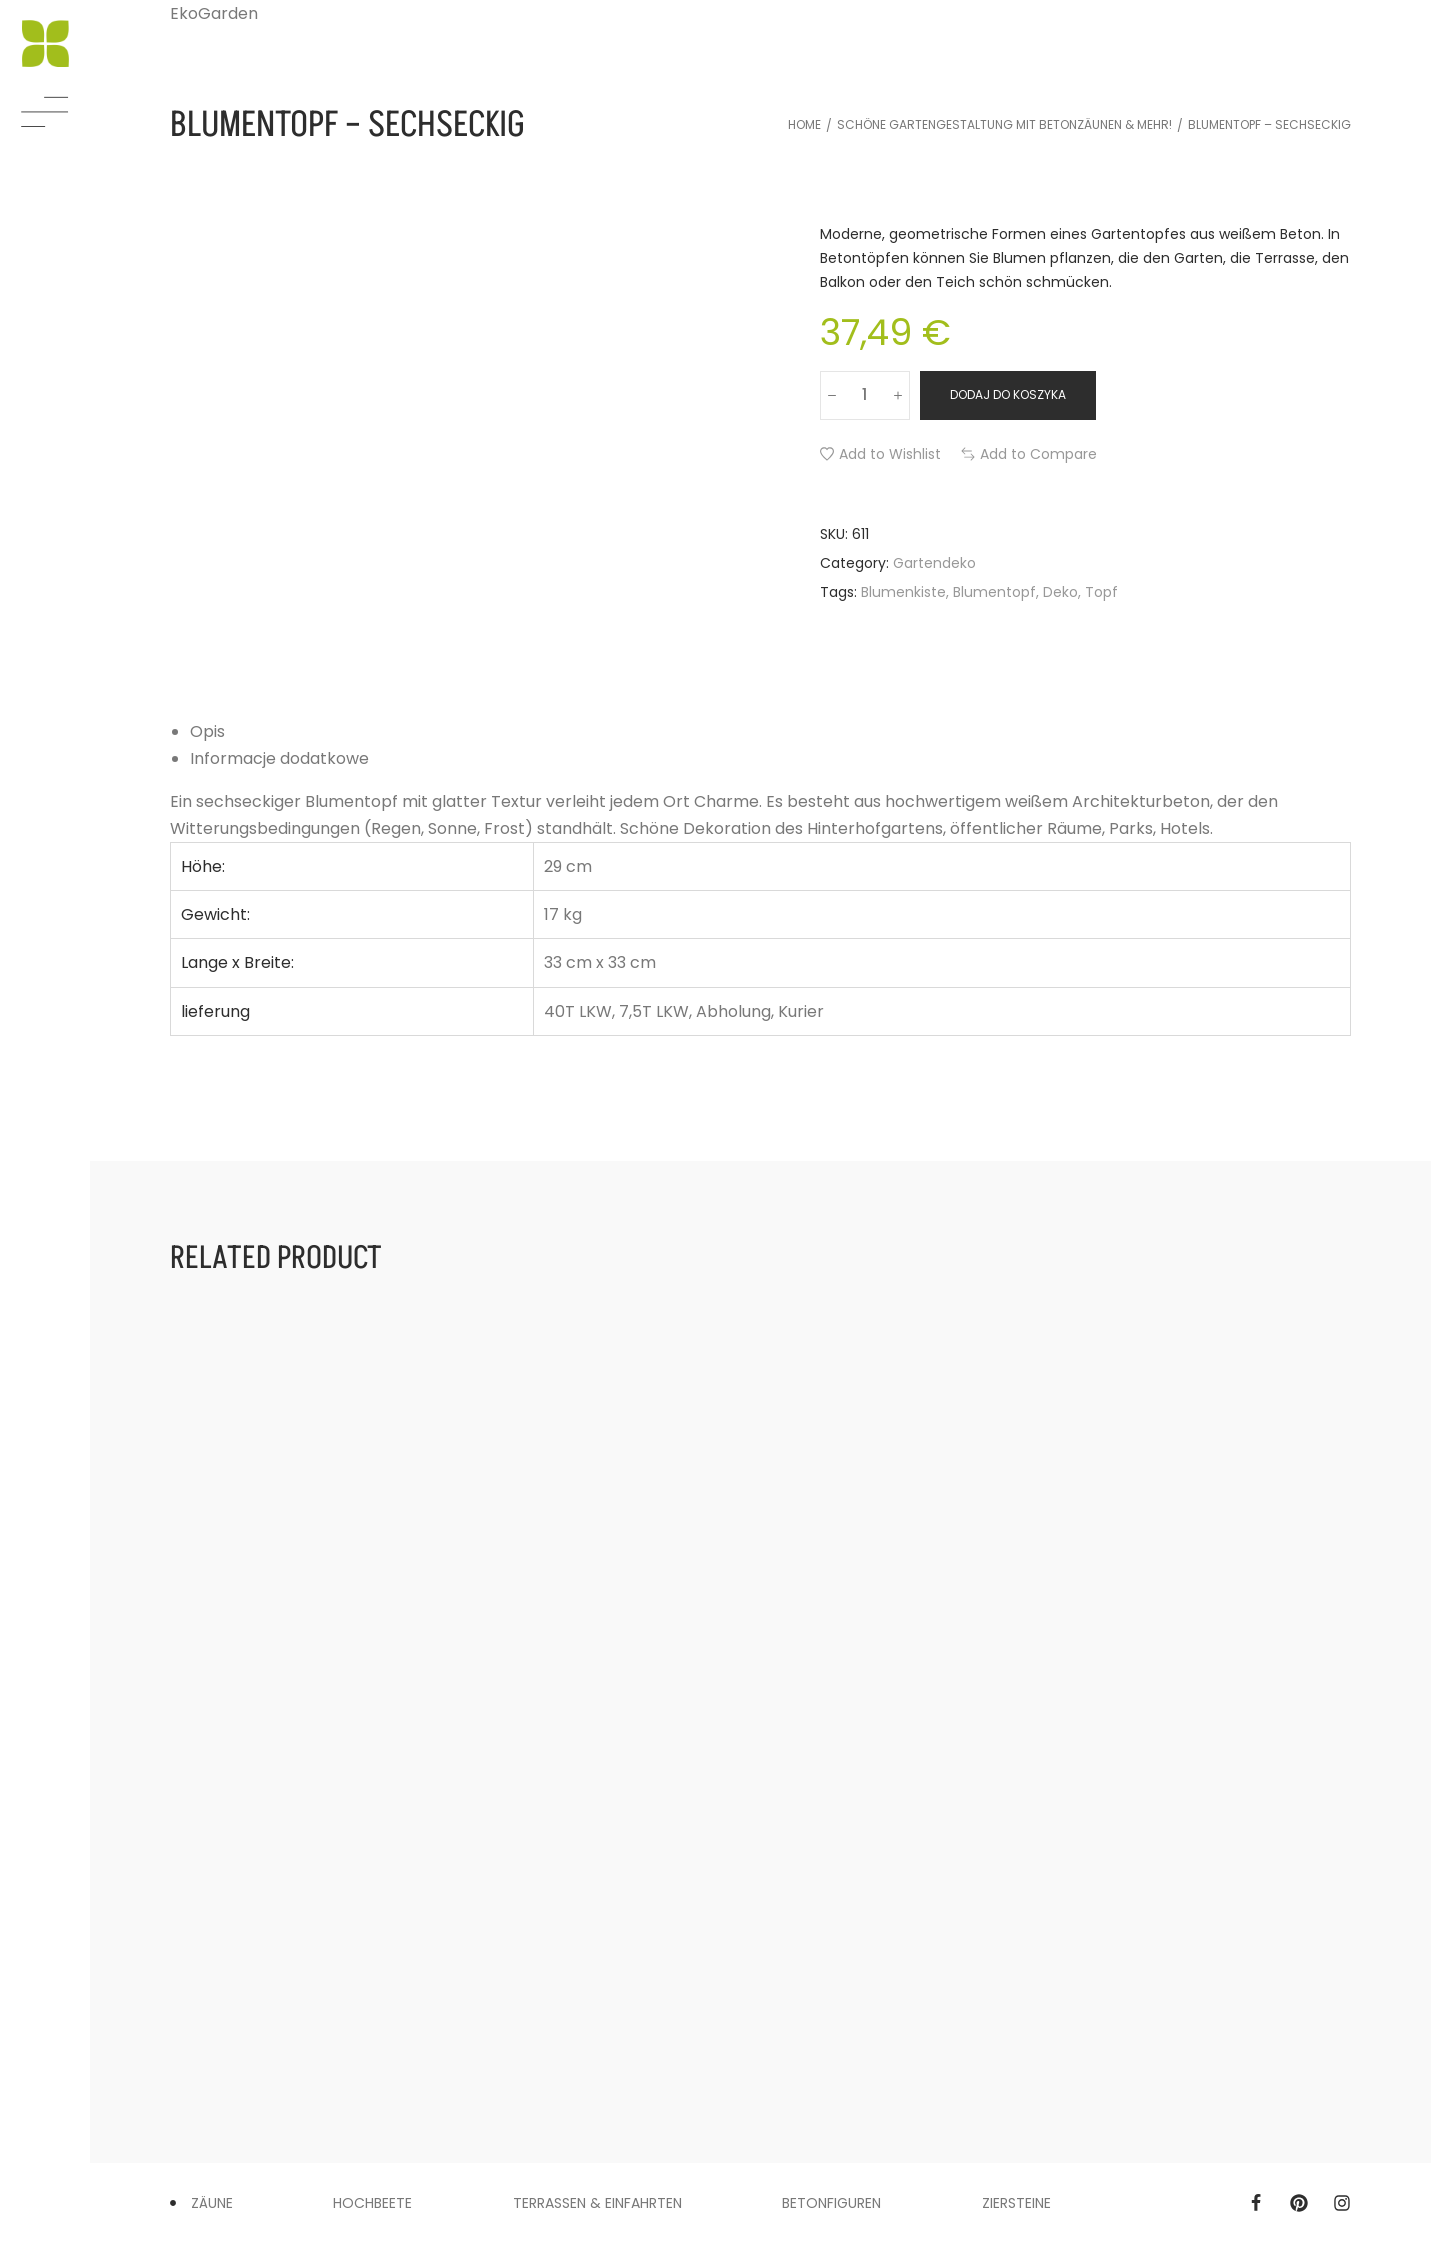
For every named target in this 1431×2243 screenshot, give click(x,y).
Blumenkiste (903, 592)
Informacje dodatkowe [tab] (279, 758)
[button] (880, 454)
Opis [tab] (207, 731)
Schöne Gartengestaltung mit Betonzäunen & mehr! (1004, 125)
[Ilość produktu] (865, 395)
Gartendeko (934, 563)
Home (804, 125)
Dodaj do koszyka (1008, 394)
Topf (1101, 592)
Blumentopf (994, 592)
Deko (1060, 592)
